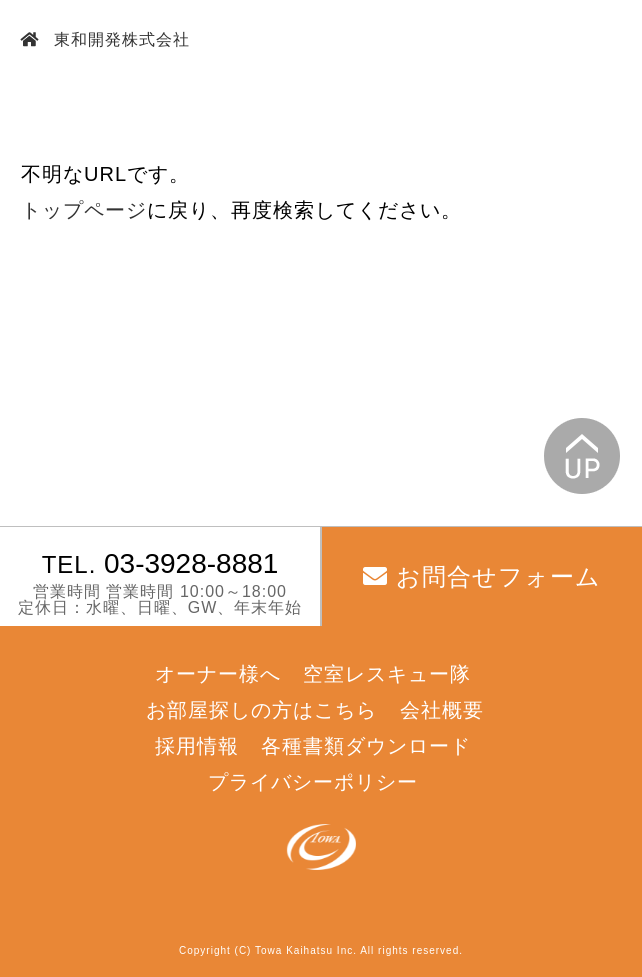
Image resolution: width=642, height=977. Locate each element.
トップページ (84, 210)
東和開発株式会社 (119, 39)
